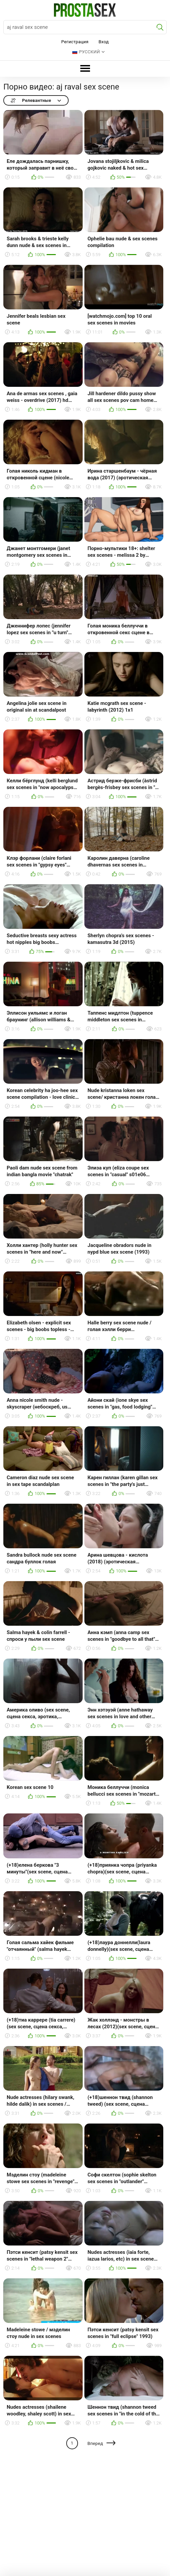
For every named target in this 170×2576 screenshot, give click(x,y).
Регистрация (74, 41)
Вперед (95, 2443)
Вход (103, 41)
